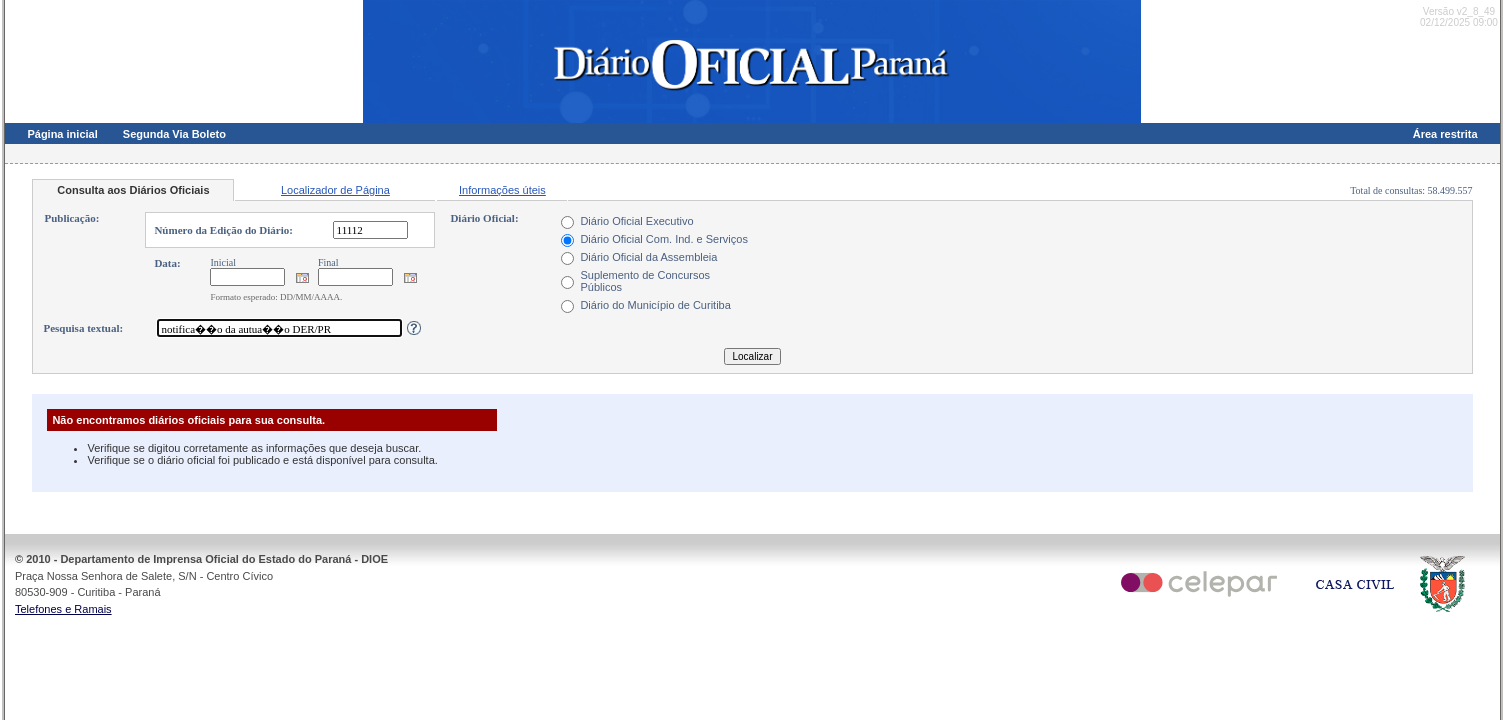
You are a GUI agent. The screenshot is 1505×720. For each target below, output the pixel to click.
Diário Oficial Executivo (636, 221)
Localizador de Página (335, 190)
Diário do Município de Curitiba (655, 305)
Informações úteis (502, 190)
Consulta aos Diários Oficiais (133, 190)
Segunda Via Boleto (174, 134)
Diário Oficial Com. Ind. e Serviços (664, 239)
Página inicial (62, 134)
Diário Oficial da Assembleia (648, 257)
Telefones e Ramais (63, 609)
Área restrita (1445, 134)
